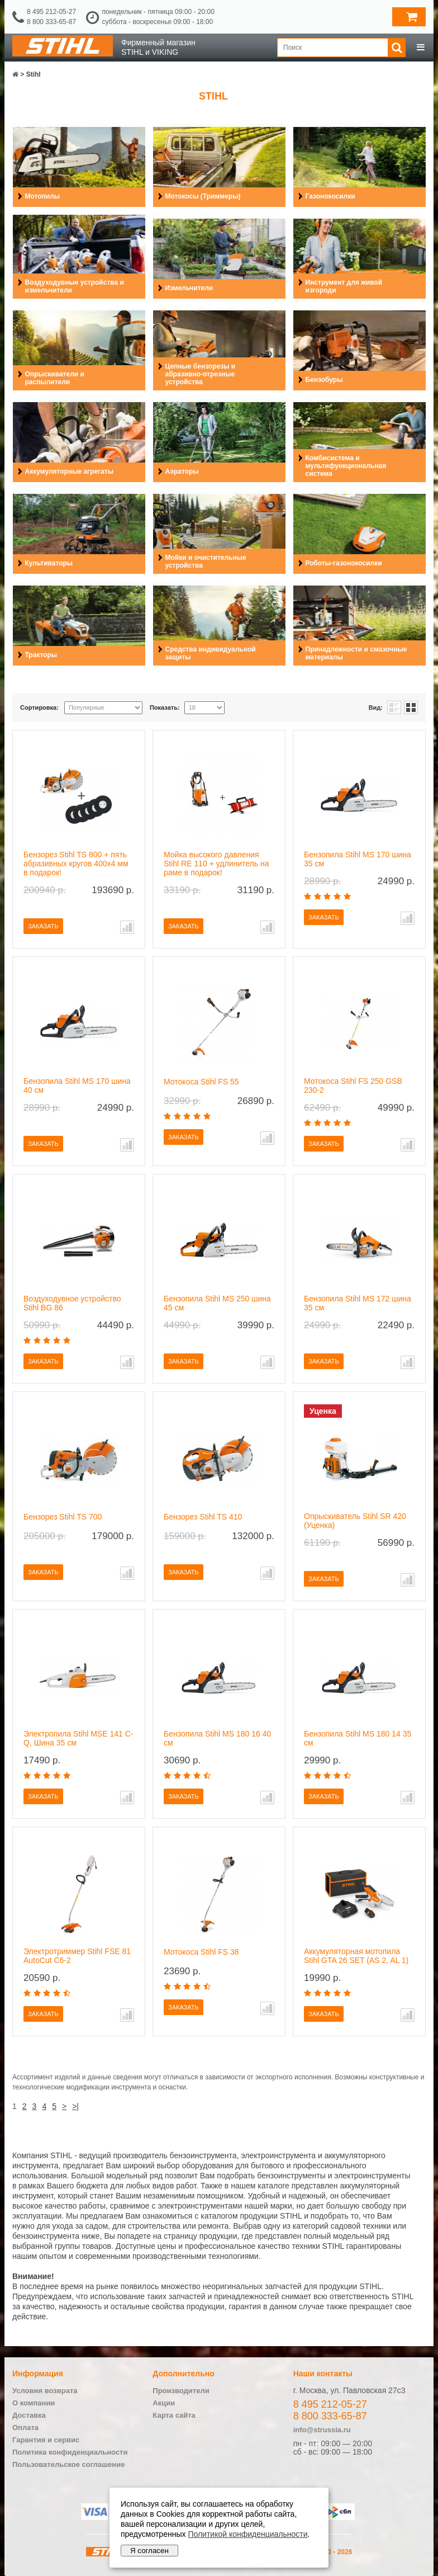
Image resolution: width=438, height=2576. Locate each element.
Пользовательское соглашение (68, 2464)
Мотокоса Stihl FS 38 (201, 1951)
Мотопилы (42, 196)
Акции (164, 2403)
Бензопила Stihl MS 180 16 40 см (217, 1738)
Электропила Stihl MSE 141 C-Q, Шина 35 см (78, 1738)
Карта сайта (174, 2415)
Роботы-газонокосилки (344, 563)
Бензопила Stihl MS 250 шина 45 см (217, 1303)
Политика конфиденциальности (69, 2452)
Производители (181, 2390)
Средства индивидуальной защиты (210, 653)
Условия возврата (45, 2390)
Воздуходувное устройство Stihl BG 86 (72, 1303)
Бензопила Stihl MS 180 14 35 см (357, 1738)
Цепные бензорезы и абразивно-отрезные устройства (200, 374)
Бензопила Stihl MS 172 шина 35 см (357, 1303)
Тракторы (41, 655)
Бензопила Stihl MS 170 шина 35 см (357, 859)
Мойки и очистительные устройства (205, 561)
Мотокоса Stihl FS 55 (201, 1081)
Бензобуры (324, 380)
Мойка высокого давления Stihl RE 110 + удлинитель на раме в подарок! (216, 863)
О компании (33, 2403)
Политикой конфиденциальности (247, 2534)
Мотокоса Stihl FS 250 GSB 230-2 (353, 1085)
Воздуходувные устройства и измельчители (74, 286)
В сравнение (127, 927)
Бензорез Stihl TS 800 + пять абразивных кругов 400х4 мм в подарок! (75, 863)
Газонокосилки (330, 196)
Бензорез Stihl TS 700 (62, 1516)
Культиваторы (49, 563)
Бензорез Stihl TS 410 (203, 1516)
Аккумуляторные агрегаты (69, 471)
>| (75, 2106)
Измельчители (189, 288)
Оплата (25, 2427)
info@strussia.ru (322, 2430)
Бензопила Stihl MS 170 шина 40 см (77, 1085)
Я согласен (149, 2550)
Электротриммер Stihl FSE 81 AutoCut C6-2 (77, 1956)
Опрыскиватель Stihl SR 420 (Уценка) (355, 1521)
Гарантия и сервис (45, 2440)
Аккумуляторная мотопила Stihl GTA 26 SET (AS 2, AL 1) (356, 1956)
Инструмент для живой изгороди (344, 286)
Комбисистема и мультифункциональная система (346, 466)
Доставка (29, 2415)
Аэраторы (182, 471)
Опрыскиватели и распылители (54, 378)
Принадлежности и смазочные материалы (356, 653)
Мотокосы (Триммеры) (203, 196)
